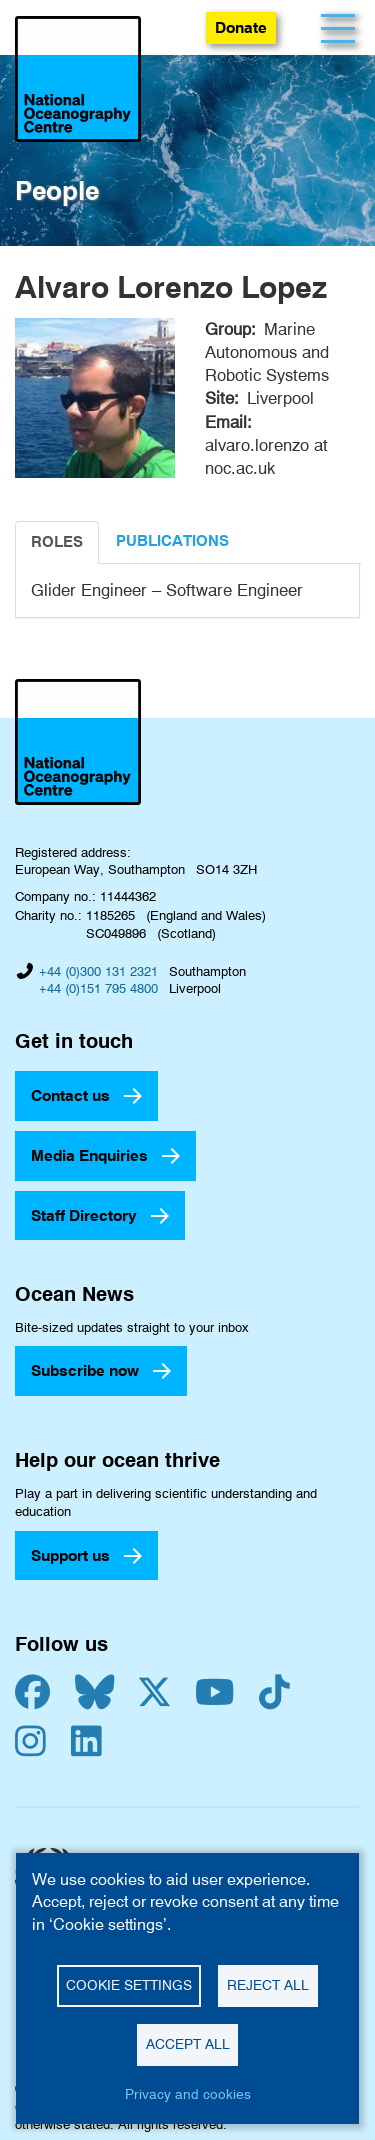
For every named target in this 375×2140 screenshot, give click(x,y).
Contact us (70, 1095)
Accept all (188, 2044)
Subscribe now (85, 1370)
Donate (241, 27)
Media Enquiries (89, 1155)
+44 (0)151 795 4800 (98, 988)
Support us (70, 1555)
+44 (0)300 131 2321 (98, 971)
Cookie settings (129, 1985)
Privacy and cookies (188, 2094)
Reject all (268, 1985)
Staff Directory (84, 1215)
